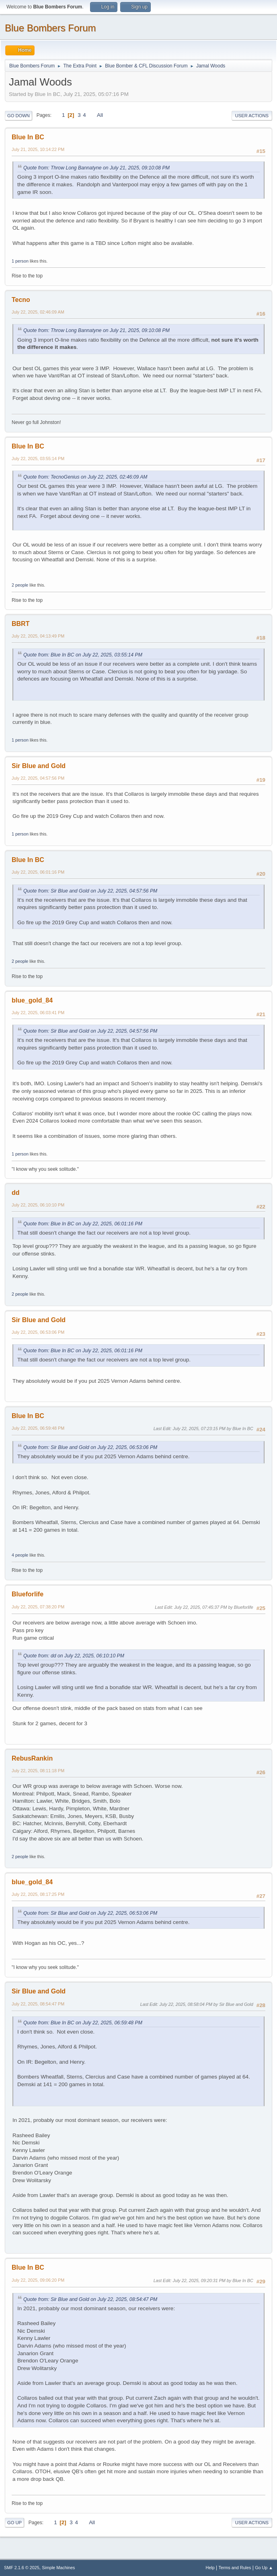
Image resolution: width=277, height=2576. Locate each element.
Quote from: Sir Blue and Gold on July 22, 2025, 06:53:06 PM (90, 1447)
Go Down (18, 115)
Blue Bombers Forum (50, 27)
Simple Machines (58, 2567)
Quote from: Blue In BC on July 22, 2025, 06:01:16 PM (82, 1224)
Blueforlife (27, 1594)
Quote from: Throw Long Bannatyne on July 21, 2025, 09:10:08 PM (96, 168)
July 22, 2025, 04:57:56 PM (38, 778)
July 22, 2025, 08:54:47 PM (38, 2003)
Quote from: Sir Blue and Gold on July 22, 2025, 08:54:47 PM (90, 2299)
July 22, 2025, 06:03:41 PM (38, 1012)
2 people (20, 585)
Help (210, 2567)
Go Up (14, 2522)
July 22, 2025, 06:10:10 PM (38, 1204)
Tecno (21, 299)
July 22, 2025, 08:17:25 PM (38, 1894)
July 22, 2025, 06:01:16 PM (38, 872)
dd (16, 1192)
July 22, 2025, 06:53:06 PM (38, 1332)
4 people (20, 1555)
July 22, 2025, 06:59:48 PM (38, 1428)
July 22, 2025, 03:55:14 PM (38, 458)
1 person (20, 261)
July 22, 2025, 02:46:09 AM (38, 312)
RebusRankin (32, 1758)
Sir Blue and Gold (39, 765)
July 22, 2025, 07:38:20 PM (38, 1606)
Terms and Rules (235, 2567)
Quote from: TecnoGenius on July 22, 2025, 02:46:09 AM (85, 477)
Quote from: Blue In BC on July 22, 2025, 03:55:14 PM (82, 655)
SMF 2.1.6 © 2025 (21, 2567)
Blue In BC (28, 137)
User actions (252, 115)
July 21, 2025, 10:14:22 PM (38, 149)
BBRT (20, 623)
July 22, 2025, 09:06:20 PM (38, 2280)
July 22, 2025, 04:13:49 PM (38, 636)
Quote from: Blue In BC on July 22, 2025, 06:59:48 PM (82, 2023)
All (100, 115)
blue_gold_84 (32, 1000)
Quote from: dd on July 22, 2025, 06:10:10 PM (73, 1656)
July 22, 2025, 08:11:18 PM (38, 1770)
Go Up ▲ (264, 2567)
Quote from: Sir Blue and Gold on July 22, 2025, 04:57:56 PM (90, 891)
